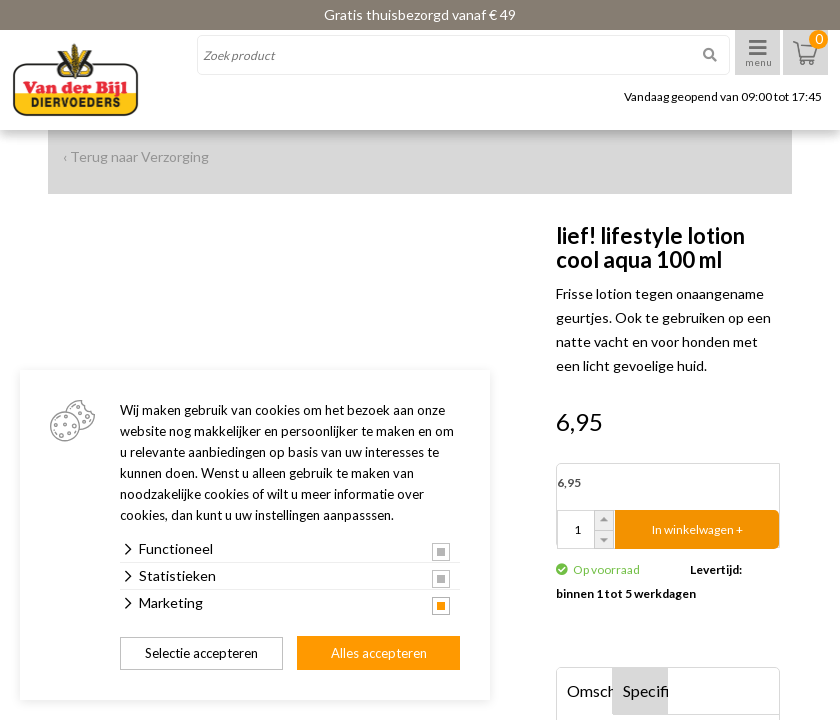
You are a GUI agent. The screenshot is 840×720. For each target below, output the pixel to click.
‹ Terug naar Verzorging (136, 156)
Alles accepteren (379, 653)
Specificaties (646, 690)
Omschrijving (590, 690)
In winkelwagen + (697, 529)
